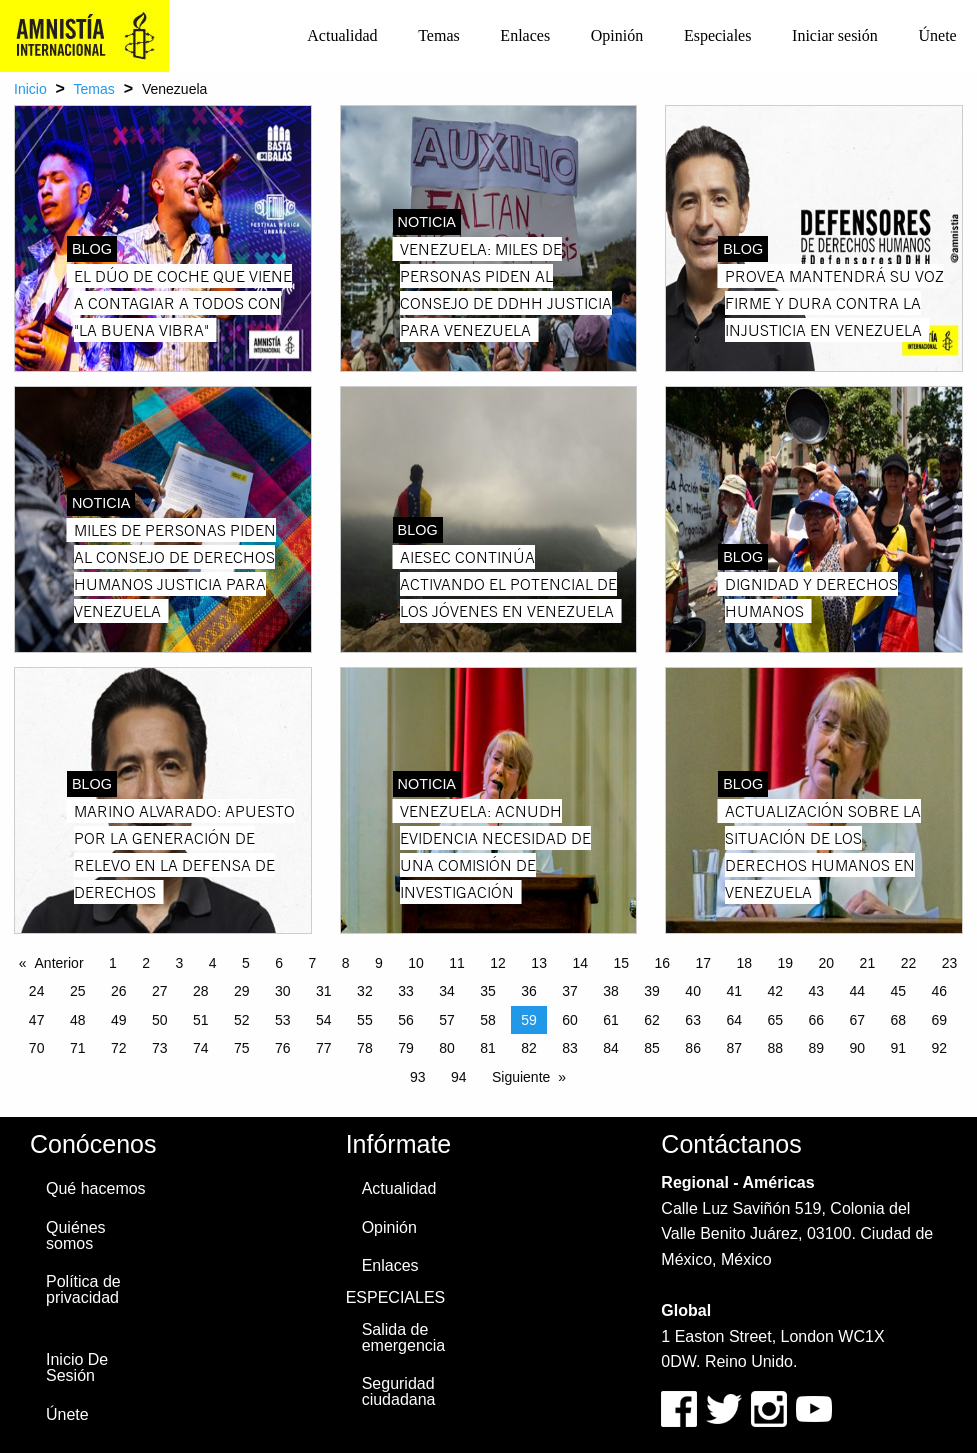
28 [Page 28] (201, 991)
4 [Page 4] (213, 963)
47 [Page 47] (37, 1020)
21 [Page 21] (868, 963)
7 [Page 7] (313, 963)
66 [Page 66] (816, 1020)
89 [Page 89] (816, 1048)
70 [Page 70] (37, 1048)
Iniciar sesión (835, 35)
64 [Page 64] (734, 1020)
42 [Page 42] (775, 991)
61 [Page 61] (611, 1020)
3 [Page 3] (180, 963)
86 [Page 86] (693, 1048)
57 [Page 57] (447, 1020)
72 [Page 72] (119, 1048)
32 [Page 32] (365, 991)
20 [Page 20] (827, 963)
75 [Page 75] (242, 1048)
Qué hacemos (96, 1188)
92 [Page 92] (940, 1048)
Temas (439, 35)
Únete (937, 35)
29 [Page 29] (242, 991)
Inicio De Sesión (77, 1367)
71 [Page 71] (78, 1048)
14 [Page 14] (580, 963)
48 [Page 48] (78, 1020)
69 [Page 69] (940, 1020)
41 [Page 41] (734, 991)
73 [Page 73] (160, 1048)
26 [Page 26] (119, 991)
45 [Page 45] (899, 991)
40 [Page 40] (693, 991)
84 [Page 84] (611, 1048)
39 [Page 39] (652, 991)
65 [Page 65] (775, 1020)
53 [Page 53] (283, 1020)
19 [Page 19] (786, 963)
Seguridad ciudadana (399, 1391)
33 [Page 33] (406, 991)
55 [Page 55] (365, 1020)
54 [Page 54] (324, 1020)
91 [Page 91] (899, 1048)
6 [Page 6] (279, 963)
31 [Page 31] (324, 991)
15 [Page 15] (621, 963)
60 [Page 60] (570, 1020)
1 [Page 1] (113, 963)
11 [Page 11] (457, 963)
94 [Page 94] (459, 1077)
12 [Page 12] (498, 963)
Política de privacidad (83, 1289)
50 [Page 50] (160, 1020)
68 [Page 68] (899, 1020)
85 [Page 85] (652, 1048)
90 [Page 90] (857, 1048)
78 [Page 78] (365, 1048)
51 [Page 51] (201, 1020)
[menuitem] (342, 36)
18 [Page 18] (745, 963)
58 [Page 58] (488, 1020)
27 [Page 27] (160, 991)
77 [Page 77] (324, 1048)
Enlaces (525, 35)
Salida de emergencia (404, 1337)
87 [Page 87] (734, 1048)
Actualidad (342, 35)
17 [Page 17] (703, 963)
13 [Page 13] (539, 963)
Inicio (30, 89)
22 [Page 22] (909, 963)
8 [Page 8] (346, 963)
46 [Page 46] (940, 991)
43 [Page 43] (816, 991)
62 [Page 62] (652, 1020)
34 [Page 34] (447, 991)
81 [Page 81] (488, 1048)
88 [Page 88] (775, 1048)
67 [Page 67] (857, 1020)
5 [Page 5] (246, 963)
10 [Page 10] (416, 963)
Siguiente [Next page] (521, 1077)
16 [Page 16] (662, 963)
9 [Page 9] (379, 963)
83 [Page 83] (570, 1048)
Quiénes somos (76, 1235)
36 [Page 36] (529, 991)
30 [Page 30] (283, 991)
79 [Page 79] (406, 1048)
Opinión (617, 35)
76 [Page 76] (283, 1048)
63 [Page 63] (693, 1020)
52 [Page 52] (242, 1020)
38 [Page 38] (611, 991)
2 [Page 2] (146, 963)
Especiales (718, 35)
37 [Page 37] (570, 991)
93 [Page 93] (418, 1077)
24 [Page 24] (37, 991)
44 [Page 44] (857, 991)
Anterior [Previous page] (59, 963)
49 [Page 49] (119, 1020)
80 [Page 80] (447, 1048)
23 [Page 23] (950, 963)
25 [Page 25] (78, 991)
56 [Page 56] (406, 1020)
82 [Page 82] (529, 1048)
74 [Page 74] (201, 1048)
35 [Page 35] (488, 991)
